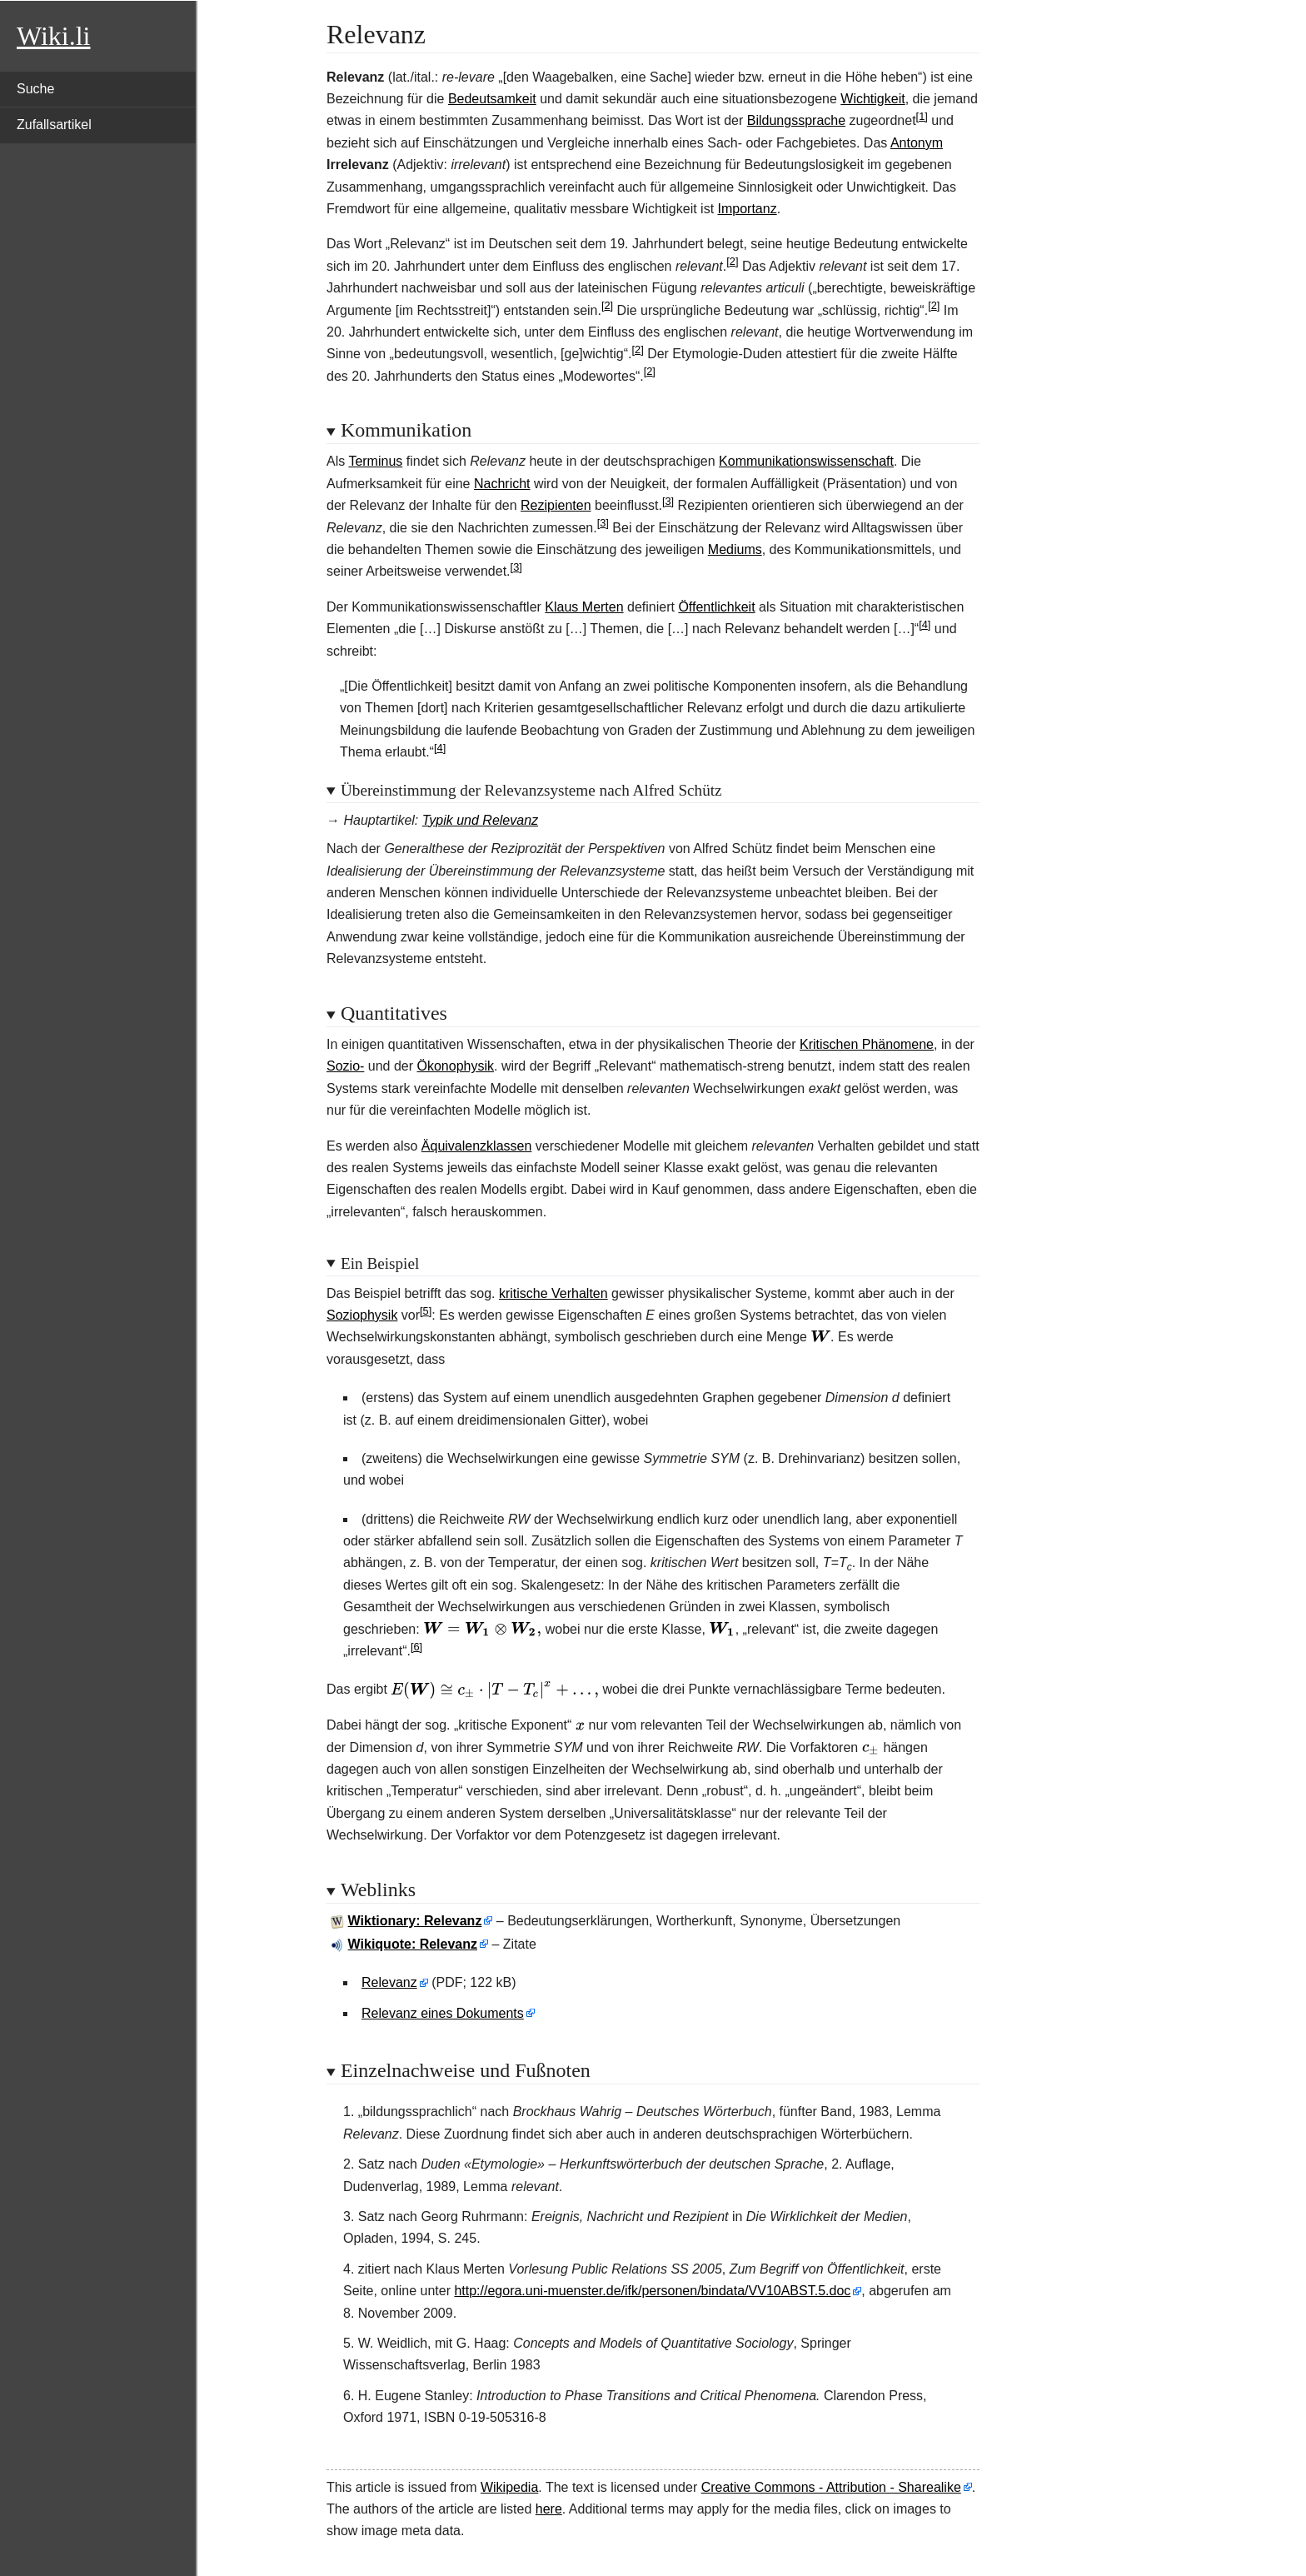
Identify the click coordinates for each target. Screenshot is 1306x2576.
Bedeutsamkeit (492, 99)
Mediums (735, 549)
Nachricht (502, 484)
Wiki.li (53, 36)
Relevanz (389, 1982)
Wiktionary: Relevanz (415, 1921)
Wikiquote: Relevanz (412, 1944)
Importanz (747, 209)
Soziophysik (361, 1315)
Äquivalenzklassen (476, 1146)
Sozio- (345, 1066)
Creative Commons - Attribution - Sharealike (831, 2487)
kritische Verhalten (553, 1293)
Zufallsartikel (54, 124)
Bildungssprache (796, 120)
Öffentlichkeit (716, 607)
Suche (35, 89)
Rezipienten (556, 505)
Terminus (375, 461)
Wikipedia (509, 2487)
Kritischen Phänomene (867, 1044)
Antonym (916, 143)
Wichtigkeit (872, 99)
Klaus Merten (584, 607)
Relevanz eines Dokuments (442, 2013)
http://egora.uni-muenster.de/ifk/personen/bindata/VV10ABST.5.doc (652, 2291)
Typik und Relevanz (480, 820)
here (549, 2509)
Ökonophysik (456, 1066)
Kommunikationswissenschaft (806, 461)
